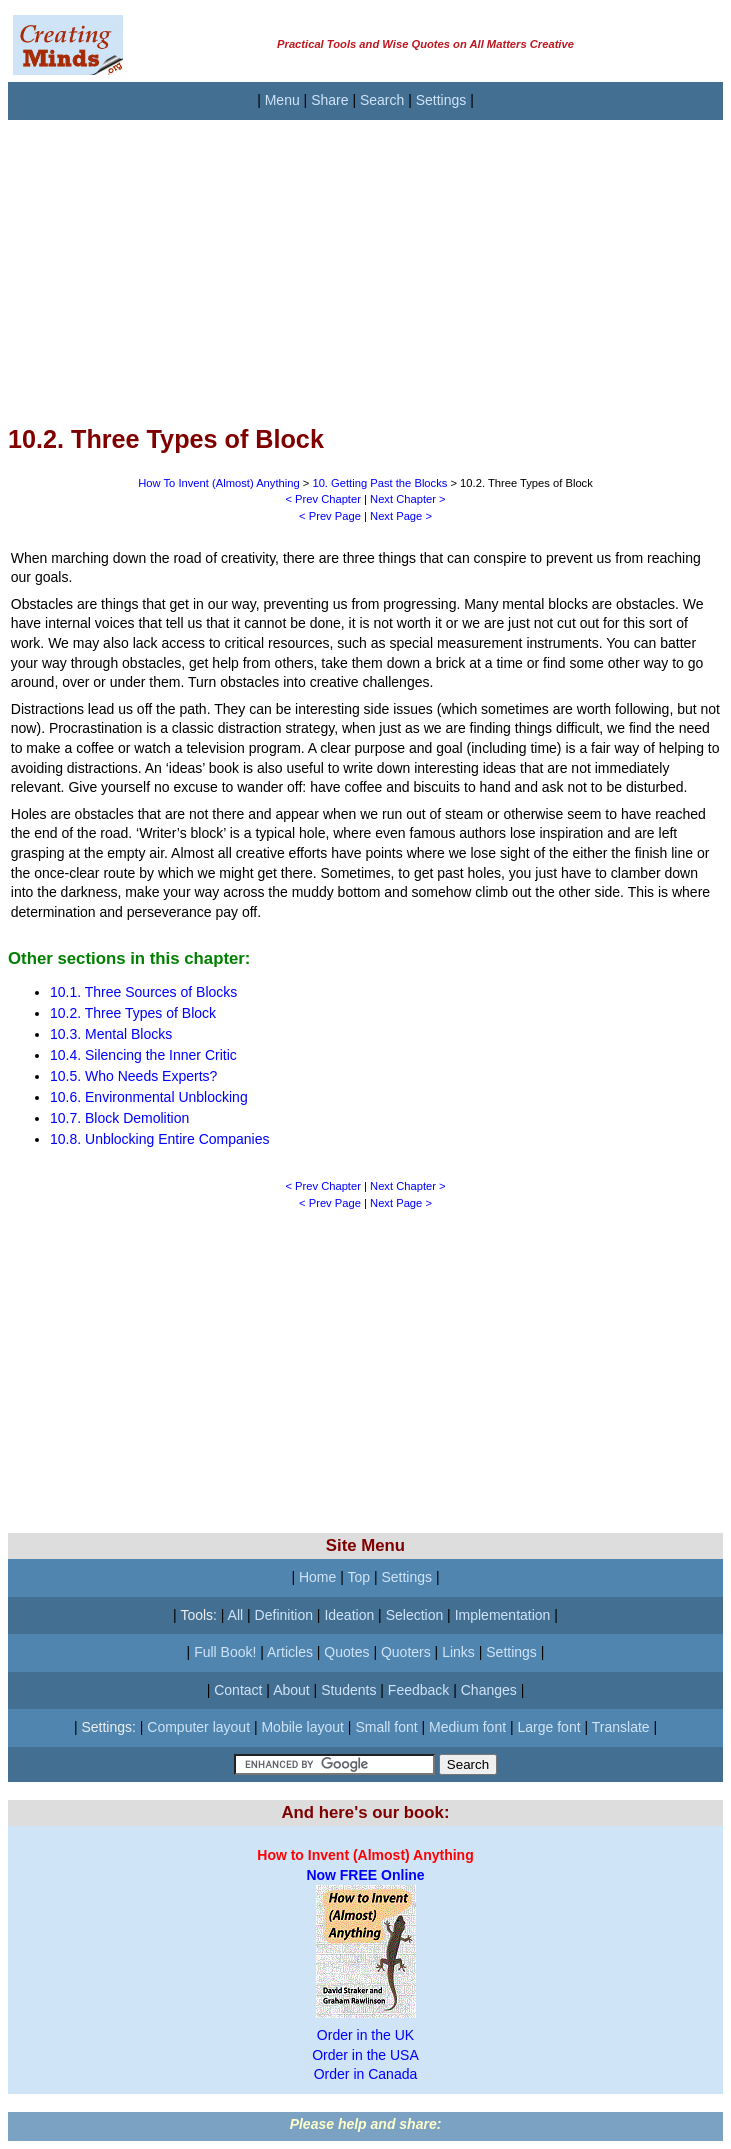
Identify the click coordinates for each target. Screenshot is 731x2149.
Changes (489, 1690)
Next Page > (401, 516)
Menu (282, 100)
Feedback (418, 1690)
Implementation (503, 1615)
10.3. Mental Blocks (111, 1034)
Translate (621, 1727)
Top (358, 1577)
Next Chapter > (408, 499)
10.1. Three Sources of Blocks (143, 992)
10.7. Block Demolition (119, 1118)
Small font (386, 1727)
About (291, 1690)
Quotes (346, 1652)
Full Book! (225, 1652)
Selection (415, 1615)
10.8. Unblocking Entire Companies (159, 1139)
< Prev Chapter (323, 499)
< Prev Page (330, 516)
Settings (441, 100)
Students (348, 1690)
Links (458, 1652)
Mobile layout (302, 1727)
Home (317, 1577)
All (236, 1615)
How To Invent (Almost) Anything (218, 483)
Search (382, 100)
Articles (290, 1652)
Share (329, 100)
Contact (238, 1690)
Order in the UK (365, 2035)
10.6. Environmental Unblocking (149, 1097)
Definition (284, 1615)
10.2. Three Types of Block (133, 1013)
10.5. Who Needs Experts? (133, 1076)
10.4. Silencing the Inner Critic (143, 1055)
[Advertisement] (365, 260)
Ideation (349, 1615)
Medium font (467, 1727)
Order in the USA (365, 2055)
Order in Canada (366, 2074)
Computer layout (198, 1727)
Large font (549, 1727)
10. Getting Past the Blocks (379, 483)
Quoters (406, 1652)
